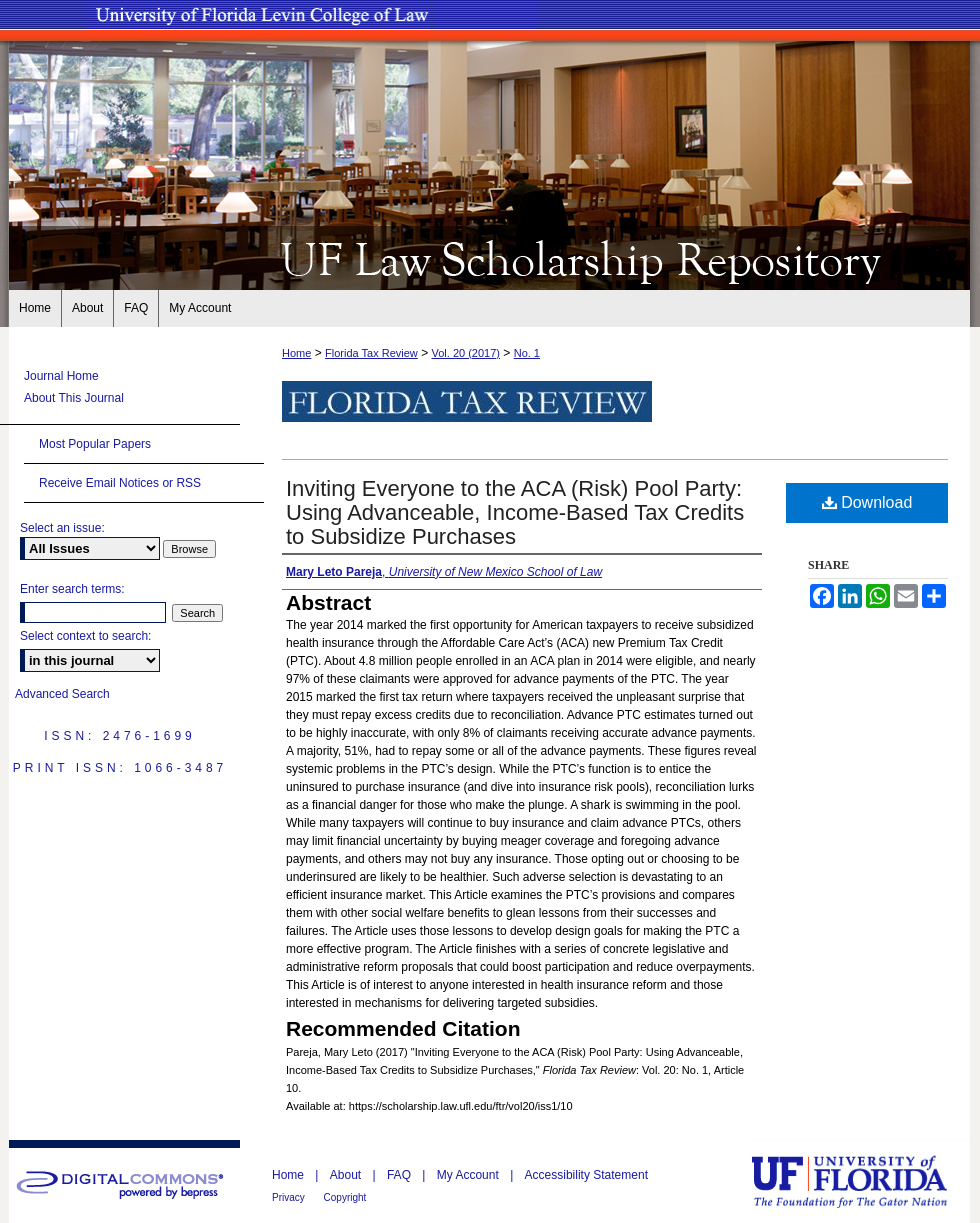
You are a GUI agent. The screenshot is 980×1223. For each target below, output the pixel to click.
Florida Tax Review (371, 353)
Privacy (290, 1197)
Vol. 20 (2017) (465, 353)
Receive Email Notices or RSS (120, 483)
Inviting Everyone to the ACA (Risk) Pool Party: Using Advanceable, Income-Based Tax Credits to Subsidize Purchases (515, 512)
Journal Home (61, 376)
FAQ (400, 1175)
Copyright (345, 1197)
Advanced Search (62, 694)
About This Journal (74, 398)
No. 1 (527, 353)
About (347, 1175)
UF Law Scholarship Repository (490, 258)
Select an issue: (62, 528)
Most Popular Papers (95, 444)
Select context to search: (85, 636)
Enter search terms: (72, 589)
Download (867, 502)
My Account (469, 1175)
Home (296, 353)
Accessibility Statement (586, 1175)
